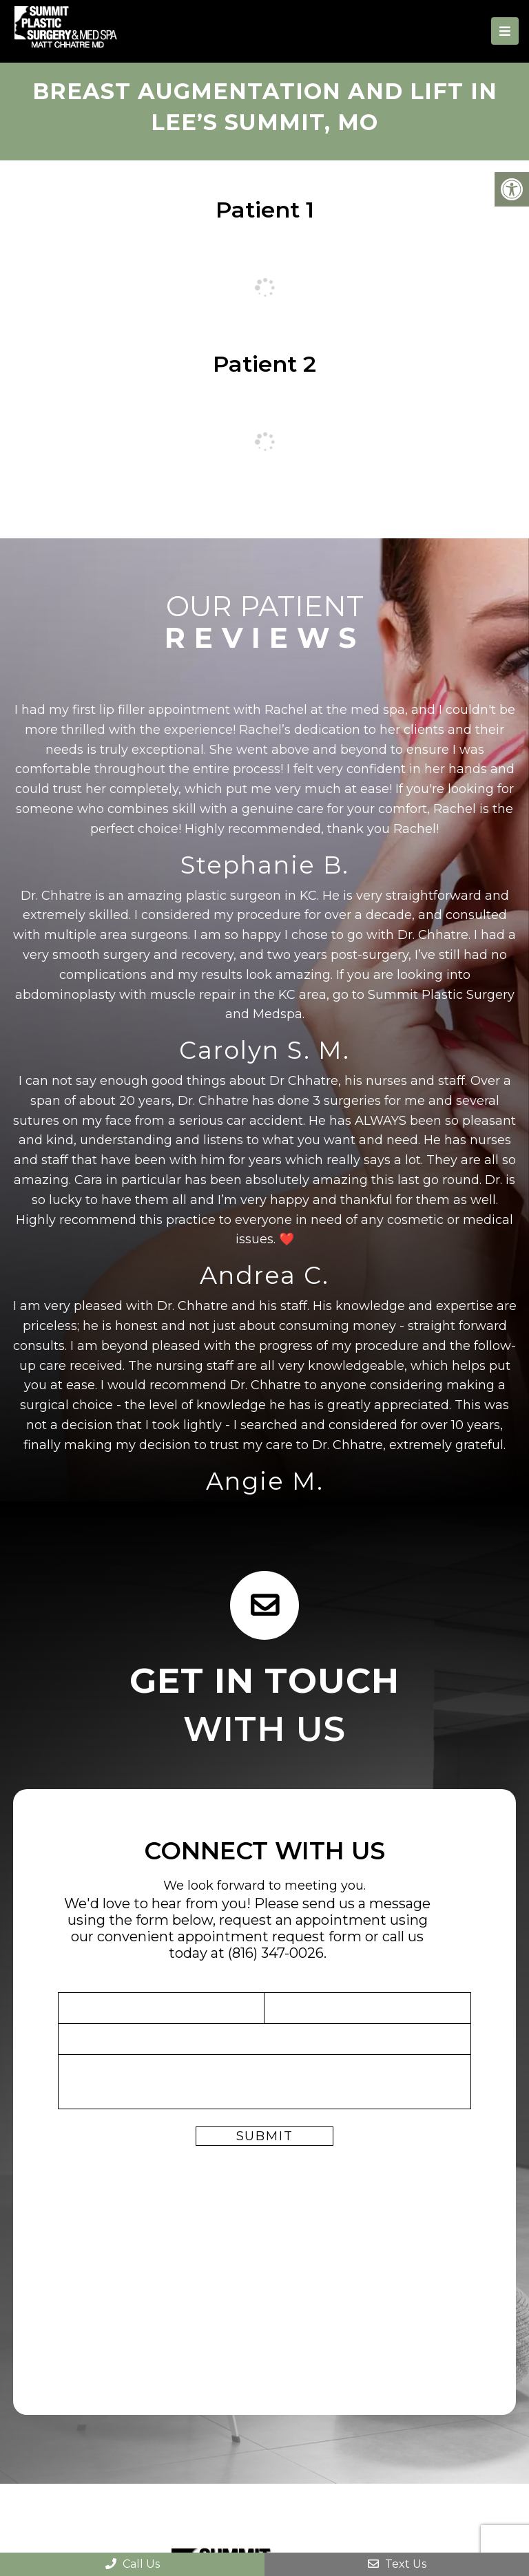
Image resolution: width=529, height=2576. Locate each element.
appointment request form (270, 1936)
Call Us (132, 2563)
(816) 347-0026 (276, 1953)
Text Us (397, 2563)
